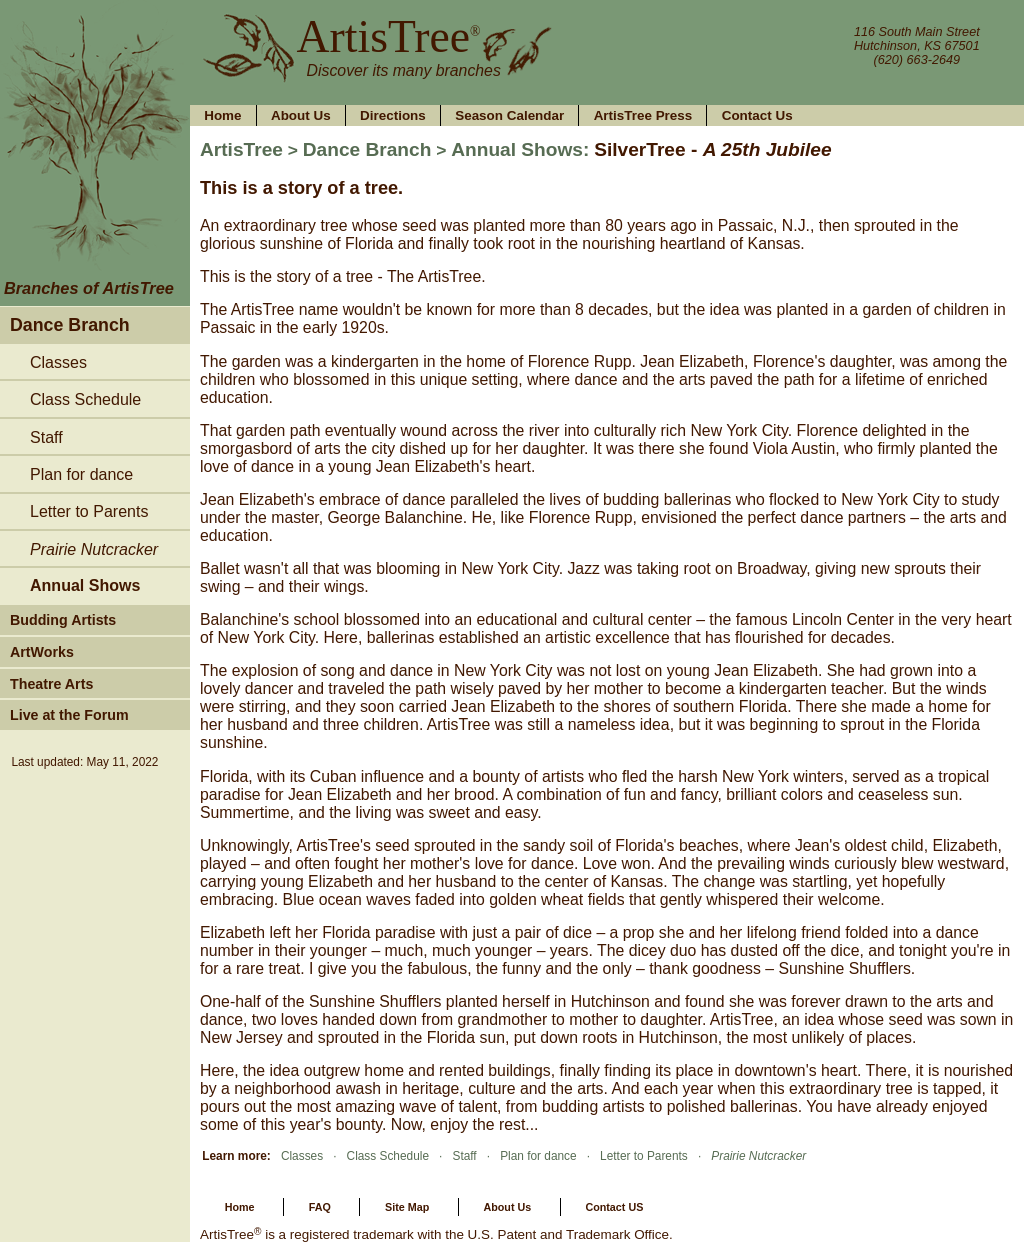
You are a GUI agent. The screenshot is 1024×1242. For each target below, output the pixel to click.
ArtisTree (380, 36)
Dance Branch (70, 325)
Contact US (614, 1207)
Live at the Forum (69, 715)
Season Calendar (509, 115)
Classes (58, 362)
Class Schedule (85, 399)
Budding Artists (63, 620)
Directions (393, 115)
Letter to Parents (89, 511)
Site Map (407, 1207)
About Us (301, 115)
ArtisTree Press (643, 115)
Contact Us (757, 115)
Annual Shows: (520, 149)
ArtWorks (42, 652)
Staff (46, 437)
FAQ (320, 1207)
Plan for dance (81, 474)
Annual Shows (85, 585)
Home (222, 115)
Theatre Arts (51, 684)
